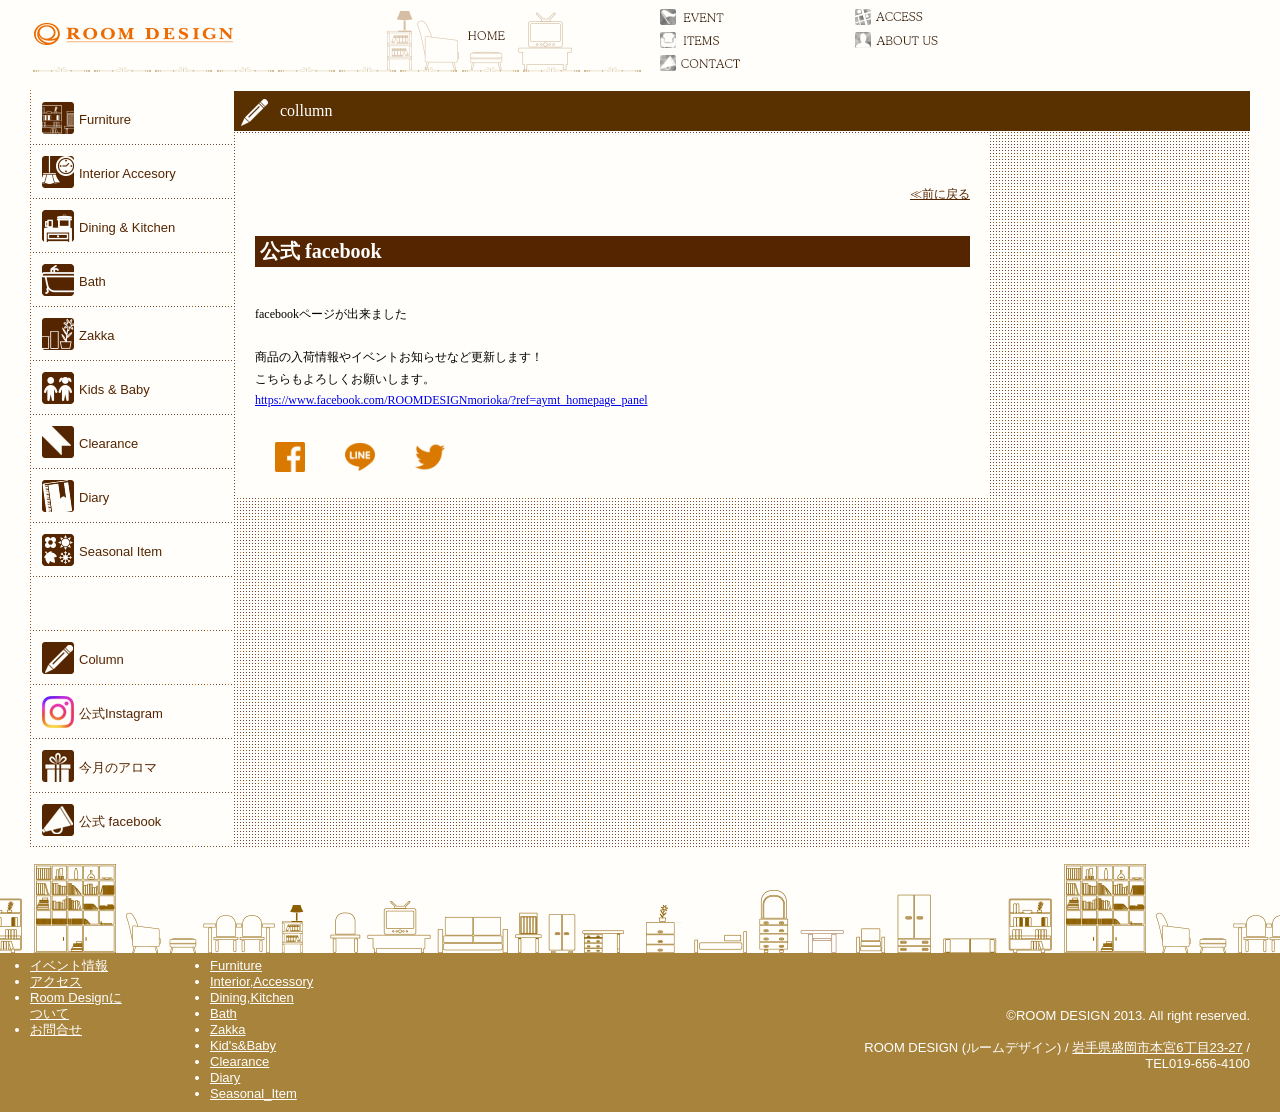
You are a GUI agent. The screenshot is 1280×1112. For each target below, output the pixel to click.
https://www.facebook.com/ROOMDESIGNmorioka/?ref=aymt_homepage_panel (451, 400)
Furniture (236, 965)
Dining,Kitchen (252, 997)
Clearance (239, 1061)
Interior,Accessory (261, 981)
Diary (225, 1077)
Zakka (227, 1029)
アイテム (722, 40)
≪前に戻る (940, 194)
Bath (223, 1013)
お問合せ (722, 63)
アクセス (917, 17)
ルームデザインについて (917, 40)
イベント (722, 17)
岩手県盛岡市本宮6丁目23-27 (1157, 1047)
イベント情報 (69, 965)
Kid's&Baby (243, 1045)
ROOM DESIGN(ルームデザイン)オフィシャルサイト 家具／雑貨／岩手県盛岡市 (336, 45)
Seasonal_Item (253, 1093)
